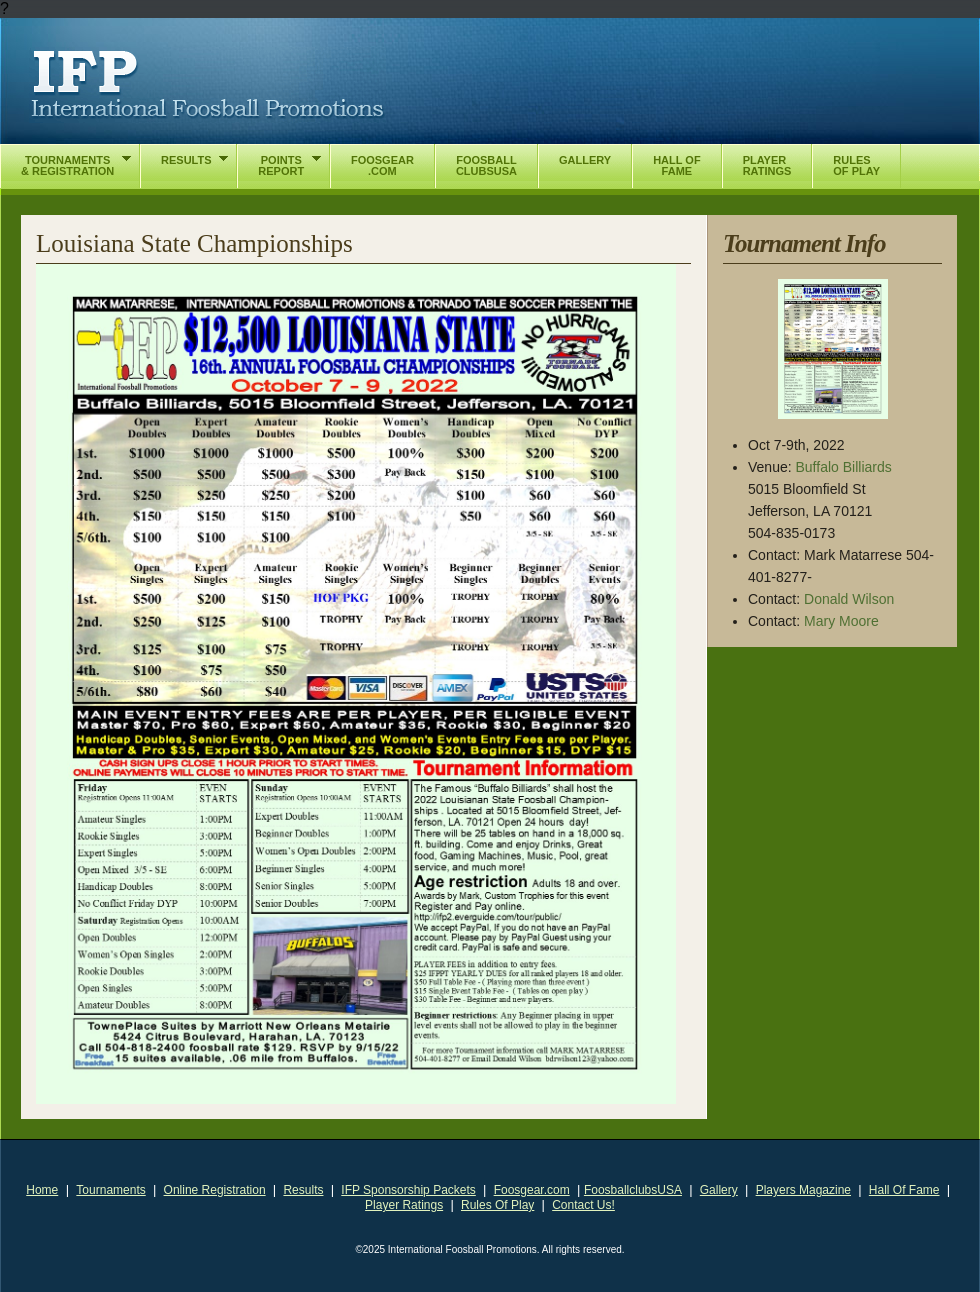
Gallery (719, 1190)
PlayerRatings (767, 165)
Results (303, 1190)
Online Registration (215, 1190)
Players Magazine (803, 1190)
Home (42, 1190)
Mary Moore (841, 621)
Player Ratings (404, 1205)
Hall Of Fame (904, 1190)
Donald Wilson (849, 599)
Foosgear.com (532, 1190)
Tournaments (110, 1190)
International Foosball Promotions (207, 85)
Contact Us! (583, 1205)
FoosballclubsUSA (633, 1190)
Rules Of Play (497, 1205)
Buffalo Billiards (844, 467)
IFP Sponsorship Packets (408, 1190)
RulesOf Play (856, 165)
